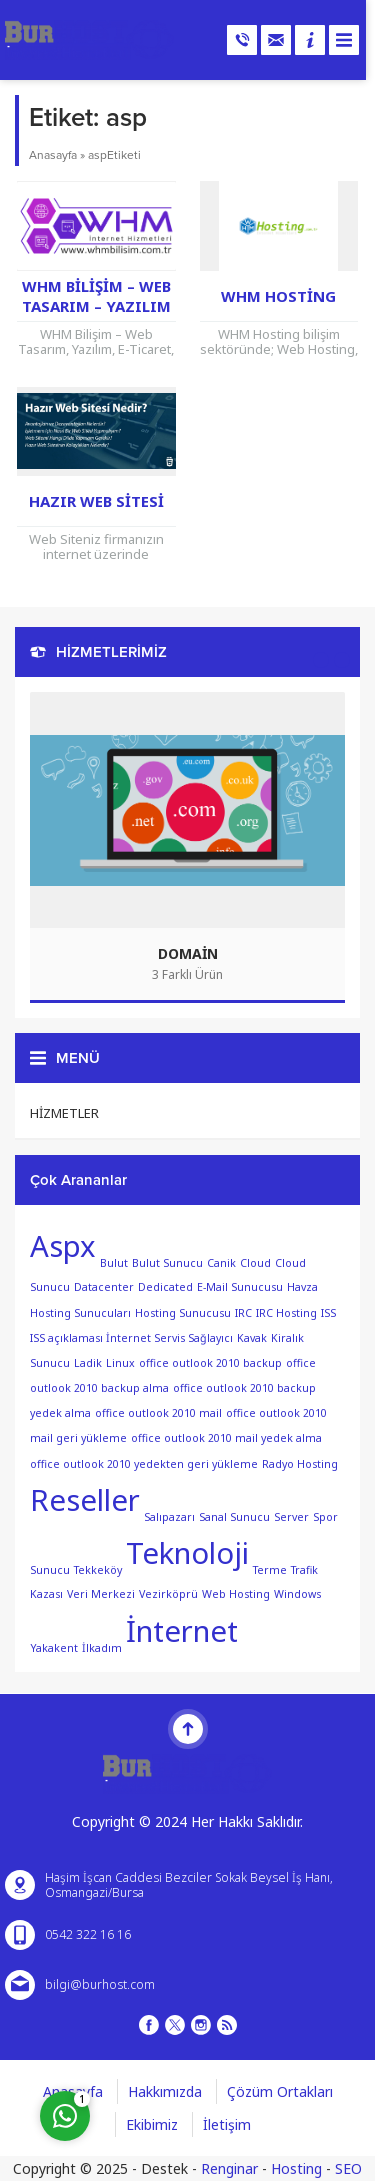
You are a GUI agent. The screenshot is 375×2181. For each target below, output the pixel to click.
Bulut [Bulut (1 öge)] (114, 1262)
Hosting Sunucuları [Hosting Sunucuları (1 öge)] (80, 1312)
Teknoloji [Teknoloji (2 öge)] (187, 1553)
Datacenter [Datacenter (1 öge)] (104, 1287)
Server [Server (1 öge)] (291, 1516)
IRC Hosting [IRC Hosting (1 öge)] (286, 1312)
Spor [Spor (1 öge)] (325, 1516)
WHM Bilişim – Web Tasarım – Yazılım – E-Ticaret (96, 306)
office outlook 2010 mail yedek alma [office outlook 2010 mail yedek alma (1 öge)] (226, 1438)
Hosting (296, 2168)
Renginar (229, 2168)
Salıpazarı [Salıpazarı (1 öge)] (169, 1516)
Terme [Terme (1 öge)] (270, 1569)
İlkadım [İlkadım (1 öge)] (102, 1647)
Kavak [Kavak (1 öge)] (252, 1338)
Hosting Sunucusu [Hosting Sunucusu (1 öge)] (183, 1312)
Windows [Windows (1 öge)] (297, 1594)
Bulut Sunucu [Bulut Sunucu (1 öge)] (167, 1262)
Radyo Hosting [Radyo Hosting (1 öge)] (300, 1464)
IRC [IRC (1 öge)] (243, 1312)
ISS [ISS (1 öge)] (328, 1312)
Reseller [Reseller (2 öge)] (85, 1500)
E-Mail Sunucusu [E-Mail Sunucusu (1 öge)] (240, 1287)
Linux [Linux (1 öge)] (120, 1363)
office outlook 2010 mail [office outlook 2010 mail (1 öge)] (158, 1413)
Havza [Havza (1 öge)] (302, 1287)
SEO (348, 2168)
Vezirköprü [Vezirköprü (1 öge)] (168, 1594)
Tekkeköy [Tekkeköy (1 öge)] (98, 1569)
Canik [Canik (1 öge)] (221, 1262)
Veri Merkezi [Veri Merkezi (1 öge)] (101, 1594)
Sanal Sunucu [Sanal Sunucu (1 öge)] (234, 1516)
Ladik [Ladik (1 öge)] (88, 1363)
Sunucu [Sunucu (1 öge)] (50, 1569)
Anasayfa (53, 155)
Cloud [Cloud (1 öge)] (255, 1262)
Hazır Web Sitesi (96, 501)
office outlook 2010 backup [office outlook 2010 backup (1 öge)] (210, 1363)
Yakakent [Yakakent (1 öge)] (54, 1647)
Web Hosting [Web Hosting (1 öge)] (236, 1594)
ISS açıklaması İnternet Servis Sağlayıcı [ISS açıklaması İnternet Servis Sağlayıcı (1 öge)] (131, 1338)
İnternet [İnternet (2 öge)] (182, 1631)
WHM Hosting (278, 296)
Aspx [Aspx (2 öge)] (63, 1246)
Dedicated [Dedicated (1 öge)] (165, 1287)
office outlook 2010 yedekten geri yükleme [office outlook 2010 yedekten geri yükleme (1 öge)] (144, 1464)
